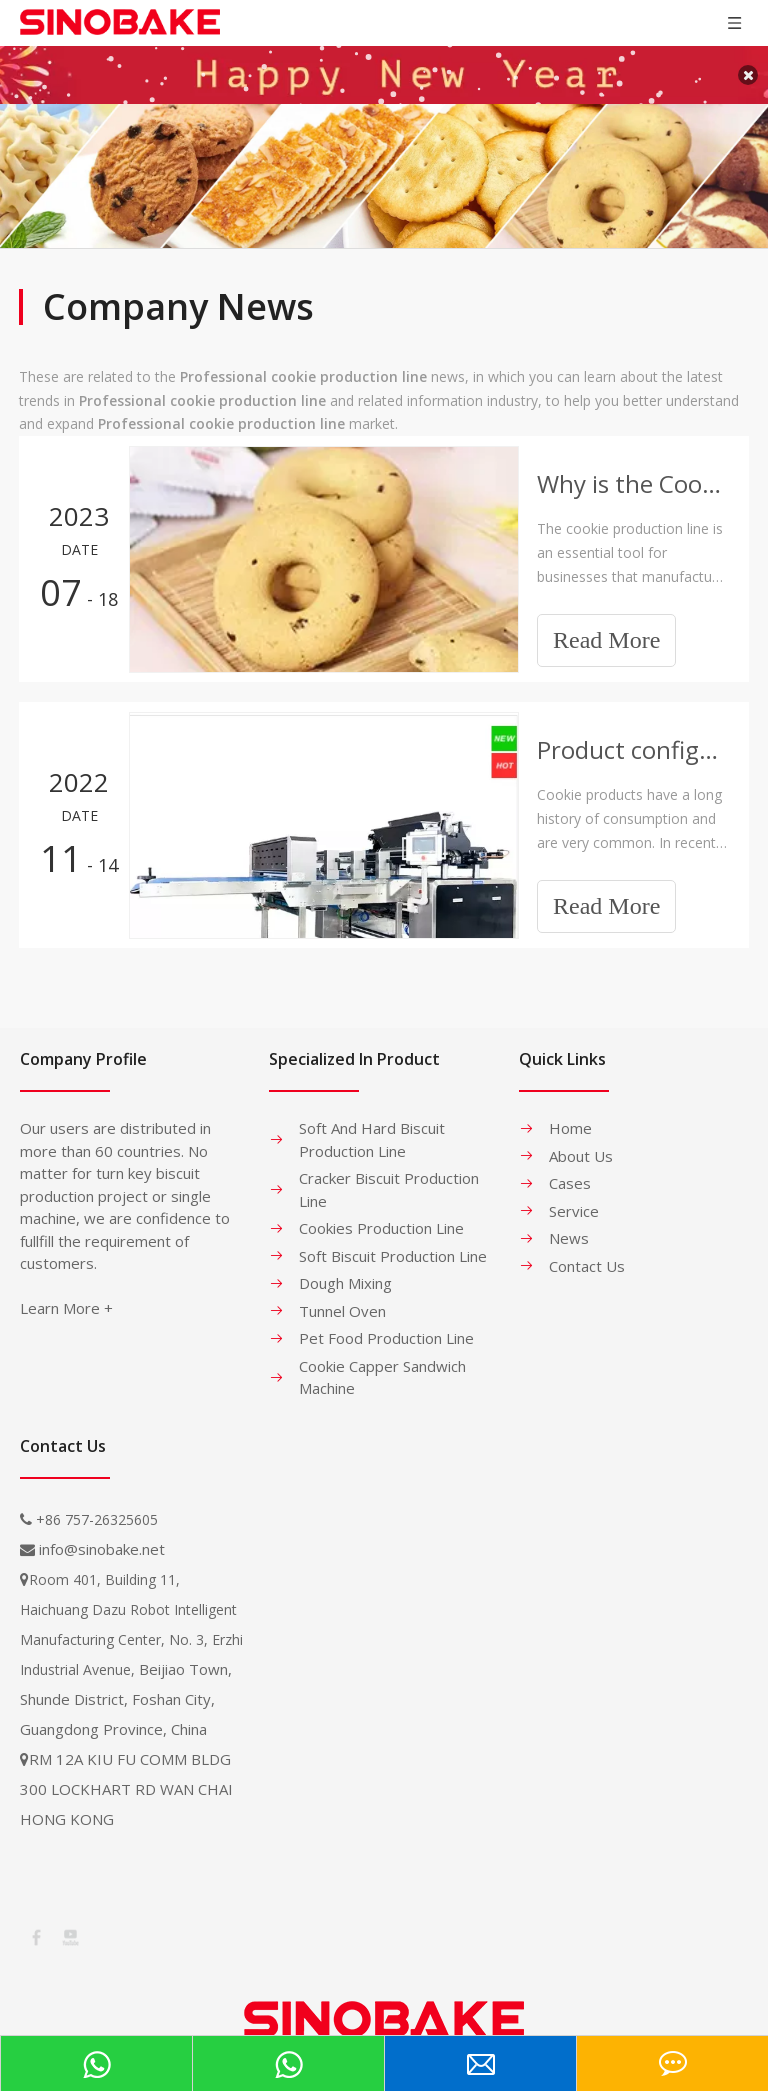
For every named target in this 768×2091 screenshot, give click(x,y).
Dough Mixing (345, 1268)
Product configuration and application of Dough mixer (632, 734)
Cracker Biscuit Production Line (389, 1174)
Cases (570, 1168)
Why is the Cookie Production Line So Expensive (632, 468)
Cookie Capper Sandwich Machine (382, 1362)
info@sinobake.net (102, 1534)
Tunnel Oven (342, 1296)
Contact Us (587, 1251)
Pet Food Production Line (386, 1323)
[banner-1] (384, 161)
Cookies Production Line (381, 1213)
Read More (606, 625)
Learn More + (66, 1293)
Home (570, 1113)
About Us (581, 1141)
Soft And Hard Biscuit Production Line (372, 1124)
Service (574, 1196)
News (569, 1223)
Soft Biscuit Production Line (393, 1241)
